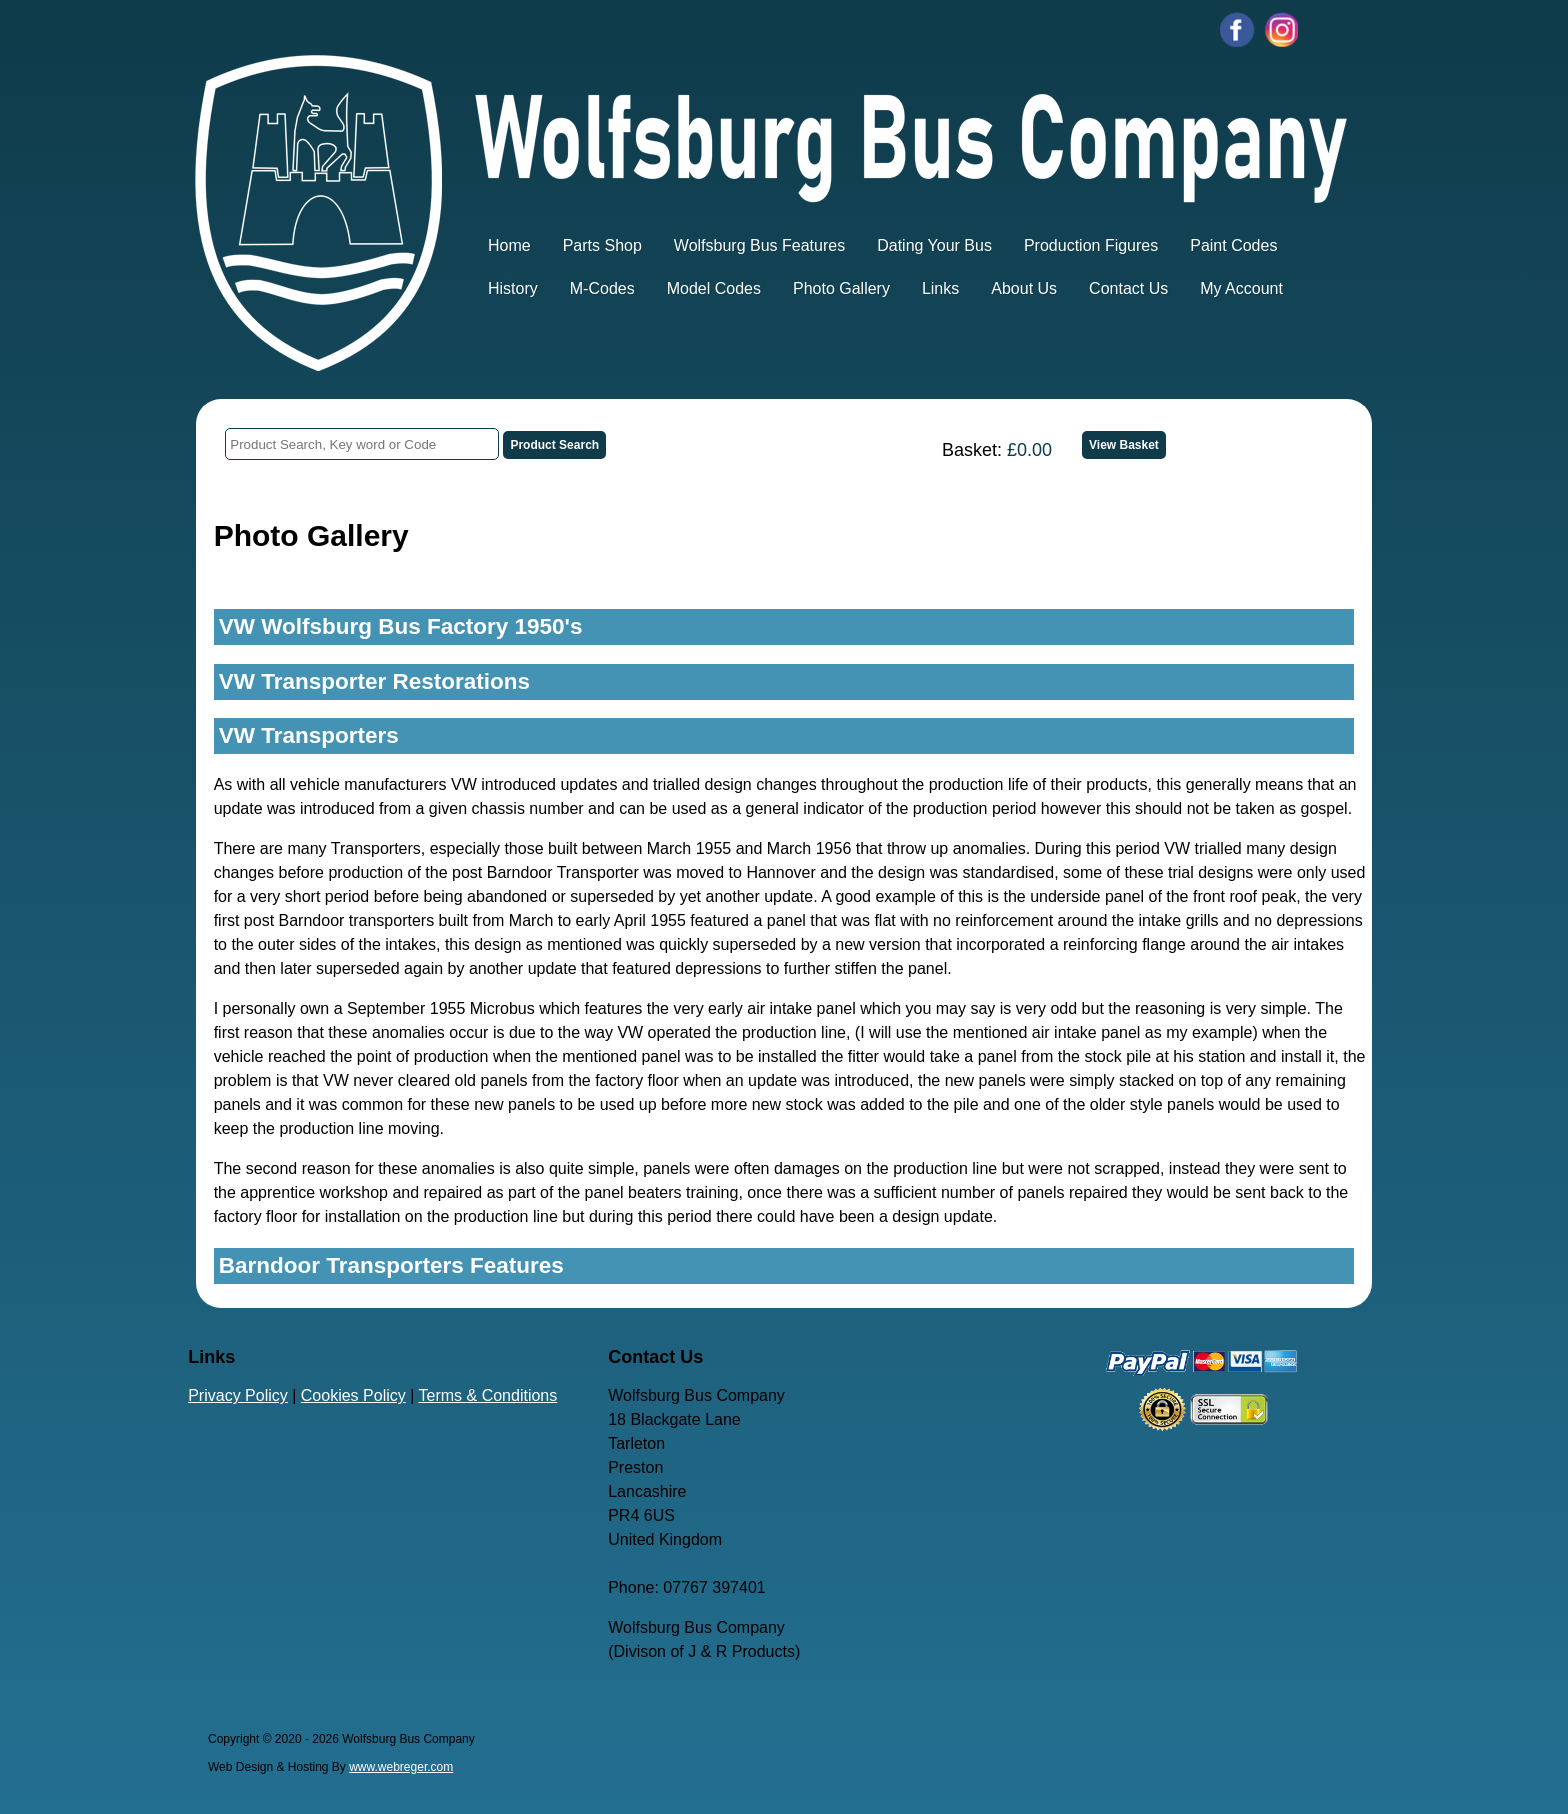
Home (509, 245)
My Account (1241, 288)
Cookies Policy (353, 1395)
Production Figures (1091, 245)
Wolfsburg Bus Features (759, 245)
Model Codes (714, 288)
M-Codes (602, 288)
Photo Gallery (841, 288)
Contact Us (1128, 288)
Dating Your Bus (934, 245)
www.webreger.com (401, 1767)
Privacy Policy (238, 1395)
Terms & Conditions (488, 1395)
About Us (1024, 288)
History (513, 288)
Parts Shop (602, 245)
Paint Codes (1233, 245)
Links (940, 288)
